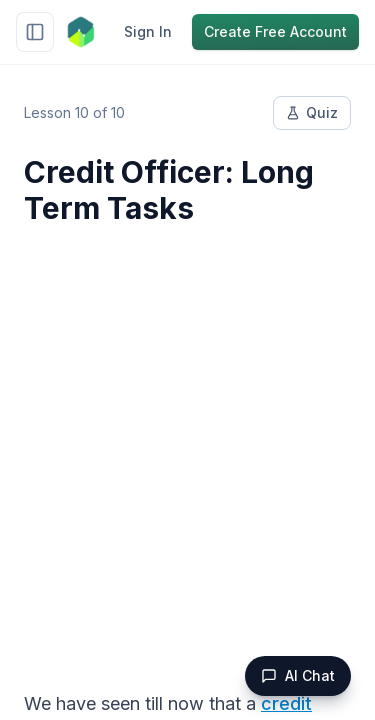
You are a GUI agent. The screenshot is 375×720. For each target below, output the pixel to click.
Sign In (148, 31)
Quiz (312, 112)
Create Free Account (275, 31)
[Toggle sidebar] (35, 32)
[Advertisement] (187, 445)
